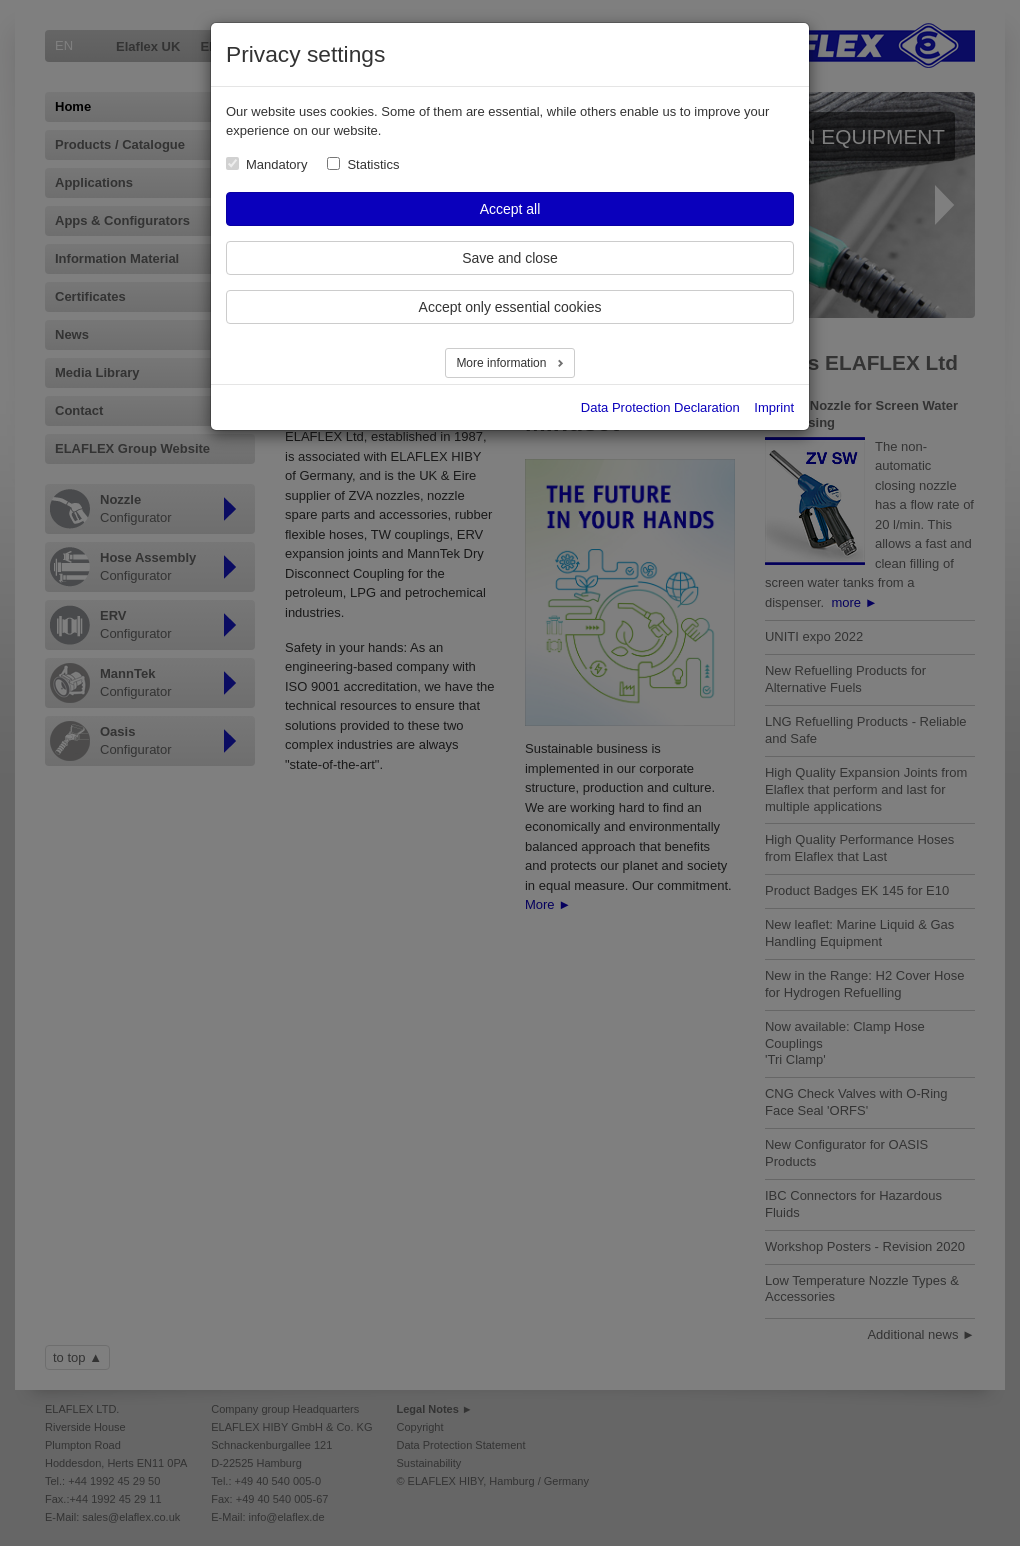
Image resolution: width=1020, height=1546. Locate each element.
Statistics (373, 164)
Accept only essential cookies (510, 307)
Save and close (510, 258)
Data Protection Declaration (660, 407)
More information (502, 363)
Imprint (774, 407)
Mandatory (276, 164)
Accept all (510, 209)
